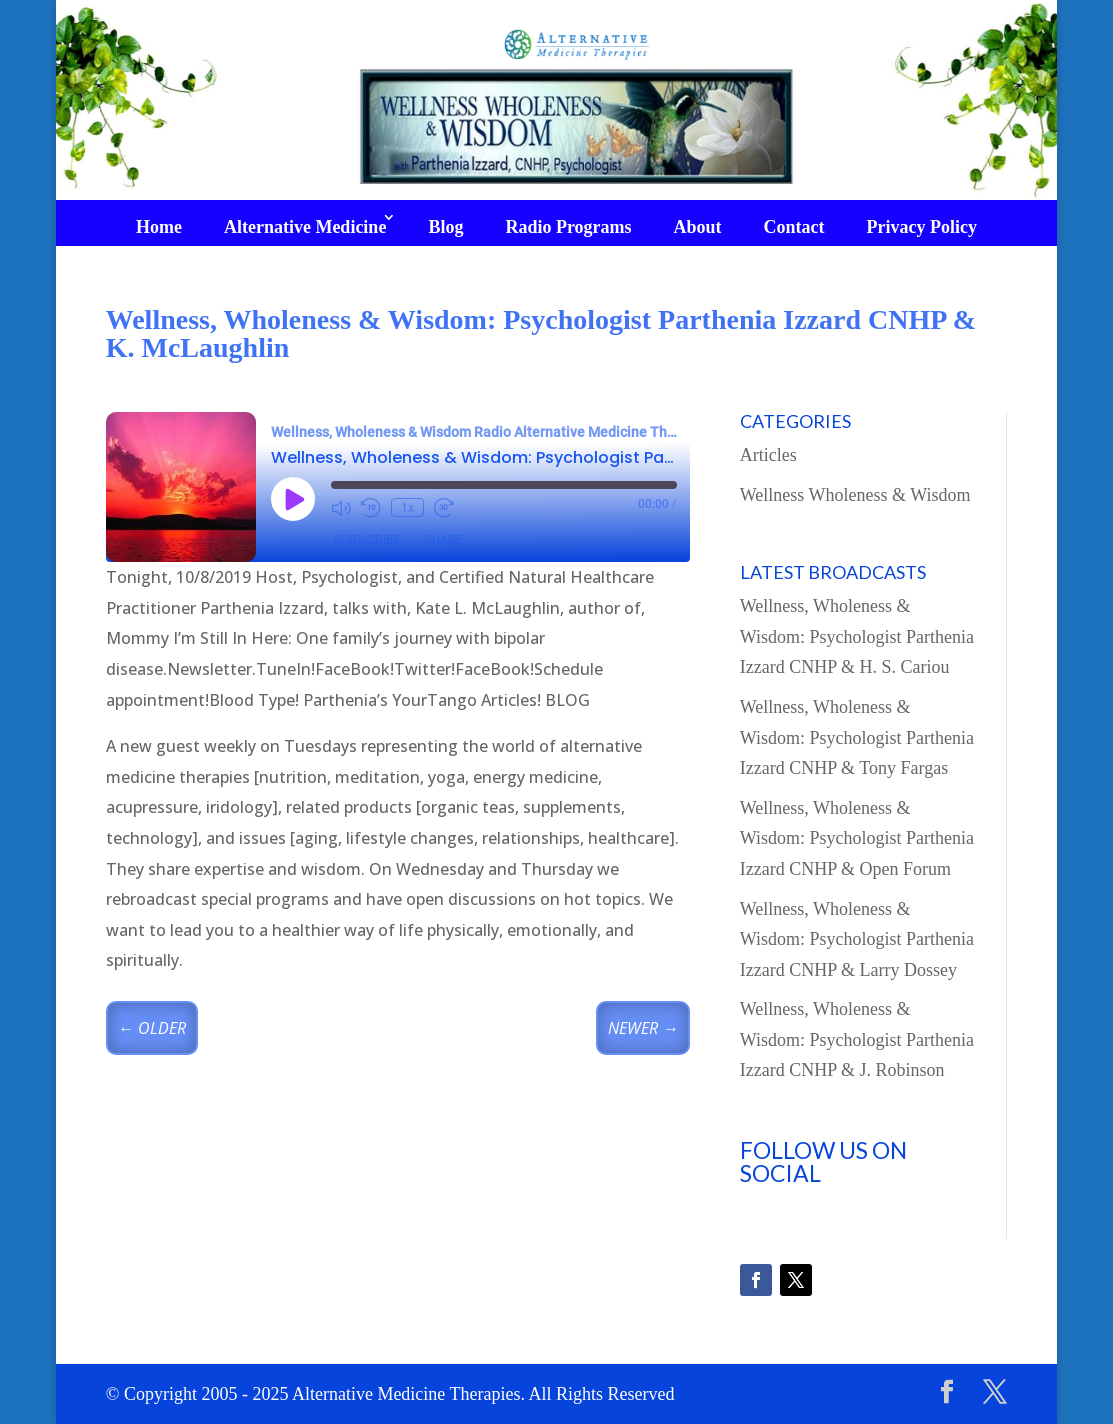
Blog (445, 227)
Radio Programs (568, 227)
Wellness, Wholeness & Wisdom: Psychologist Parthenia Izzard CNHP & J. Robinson (857, 1039)
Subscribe (366, 539)
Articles (768, 455)
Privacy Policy (922, 227)
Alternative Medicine (305, 227)
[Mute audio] (341, 508)
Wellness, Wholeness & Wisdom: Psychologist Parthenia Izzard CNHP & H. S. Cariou (857, 636)
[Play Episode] (293, 499)
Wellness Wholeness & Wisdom (855, 495)
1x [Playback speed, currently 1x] (407, 508)
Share (443, 539)
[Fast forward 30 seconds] (444, 508)
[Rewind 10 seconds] (371, 508)
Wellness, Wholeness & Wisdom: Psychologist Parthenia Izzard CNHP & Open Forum (857, 838)
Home (159, 227)
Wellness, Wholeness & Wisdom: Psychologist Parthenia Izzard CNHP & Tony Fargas (857, 737)
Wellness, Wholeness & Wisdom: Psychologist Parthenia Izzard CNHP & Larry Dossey (857, 939)
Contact (794, 227)
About (698, 227)
